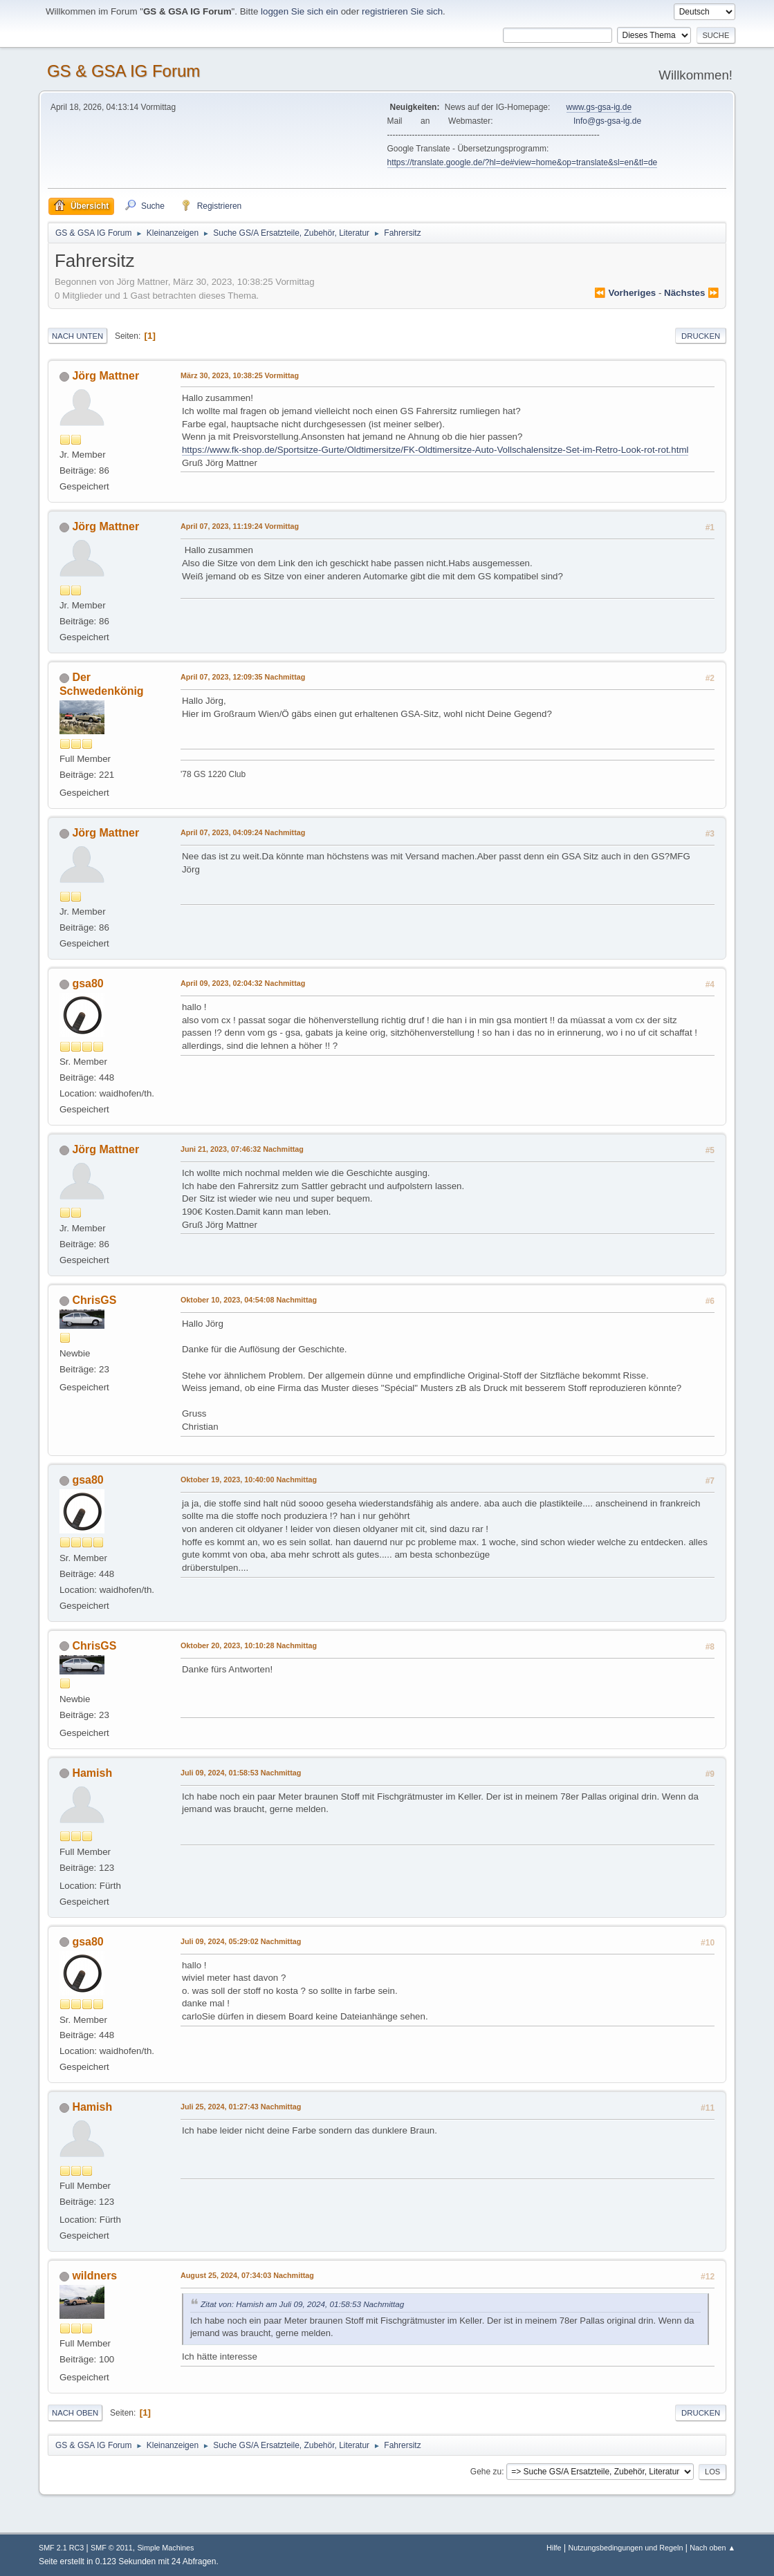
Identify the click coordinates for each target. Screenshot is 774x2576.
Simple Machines (165, 2548)
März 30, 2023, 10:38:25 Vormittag (240, 375)
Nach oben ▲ (712, 2548)
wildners (94, 2275)
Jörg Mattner (105, 376)
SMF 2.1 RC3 (61, 2548)
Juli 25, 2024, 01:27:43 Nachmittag (241, 2106)
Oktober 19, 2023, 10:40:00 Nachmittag (249, 1479)
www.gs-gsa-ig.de (599, 107)
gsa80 (87, 983)
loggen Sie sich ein (299, 11)
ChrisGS (94, 1300)
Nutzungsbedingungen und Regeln (625, 2548)
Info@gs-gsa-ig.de (607, 121)
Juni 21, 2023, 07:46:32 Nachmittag (242, 1149)
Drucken (700, 336)
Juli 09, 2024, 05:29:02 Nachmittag (241, 1941)
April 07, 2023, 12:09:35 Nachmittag (243, 677)
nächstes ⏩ (691, 293)
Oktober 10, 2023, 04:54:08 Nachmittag (249, 1300)
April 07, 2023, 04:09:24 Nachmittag (243, 832)
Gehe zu (485, 2471)
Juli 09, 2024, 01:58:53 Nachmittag (241, 1772)
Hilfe (554, 2548)
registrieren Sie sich (402, 11)
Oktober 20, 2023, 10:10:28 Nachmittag (249, 1645)
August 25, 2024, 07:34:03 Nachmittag (247, 2275)
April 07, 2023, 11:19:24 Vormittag (240, 526)
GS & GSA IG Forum (123, 71)
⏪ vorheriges (625, 293)
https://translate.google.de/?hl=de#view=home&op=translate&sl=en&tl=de (522, 162)
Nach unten (77, 336)
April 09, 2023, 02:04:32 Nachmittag (243, 983)
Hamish (92, 1773)
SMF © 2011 (112, 2548)
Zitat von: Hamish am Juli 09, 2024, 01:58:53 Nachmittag (302, 2303)
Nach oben (75, 2413)
